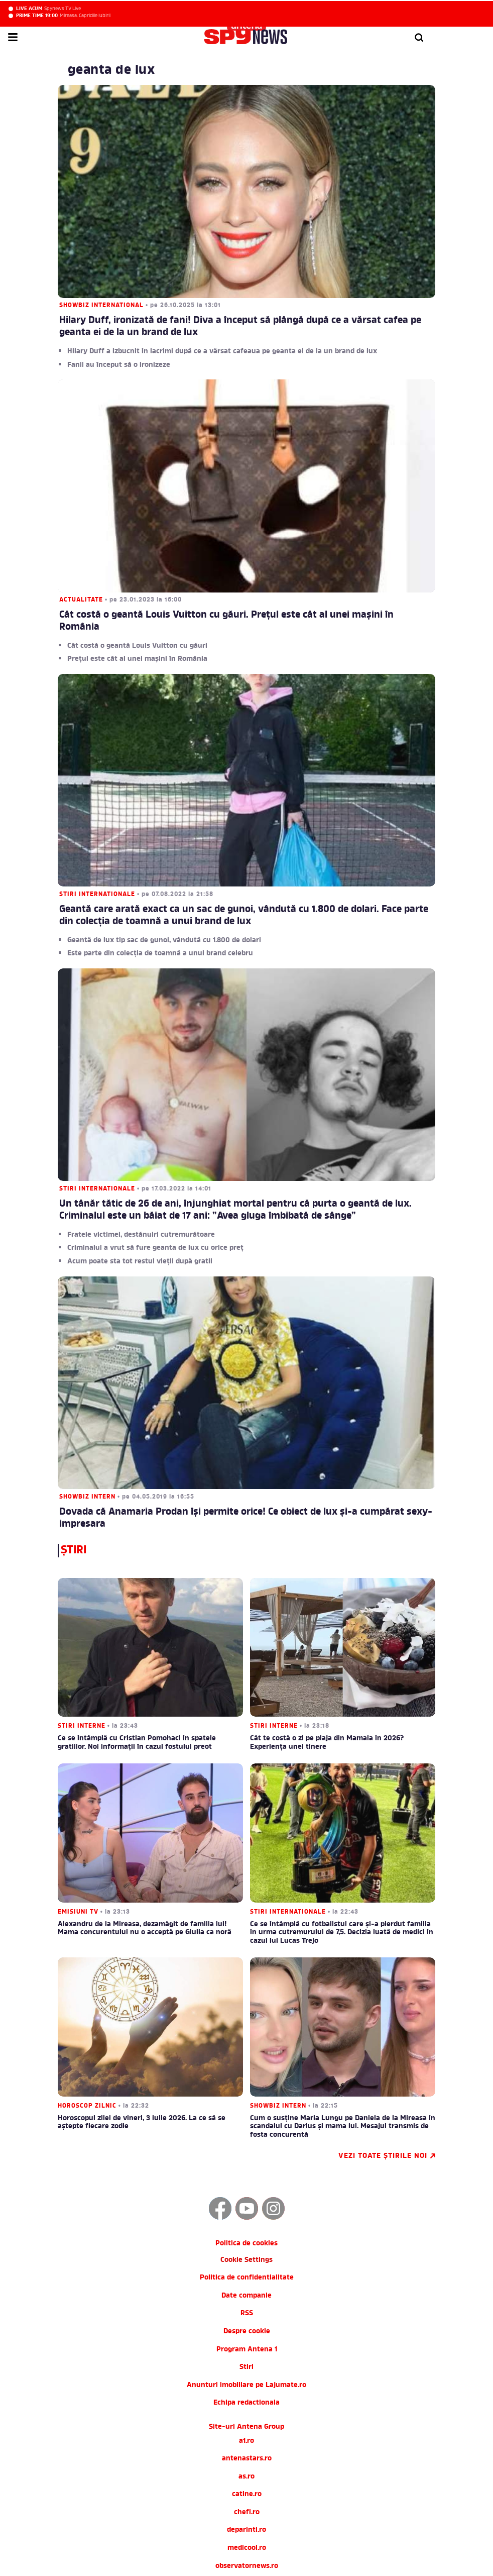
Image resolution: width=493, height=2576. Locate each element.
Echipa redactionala (246, 2276)
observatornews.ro (246, 2439)
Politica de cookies (246, 2117)
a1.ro (246, 2314)
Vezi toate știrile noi (370, 2030)
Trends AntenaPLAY (246, 2511)
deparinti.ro (246, 2404)
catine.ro (247, 2367)
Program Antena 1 (246, 2223)
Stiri (246, 2240)
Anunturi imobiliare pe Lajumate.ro (246, 2258)
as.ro (246, 2350)
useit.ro (247, 2475)
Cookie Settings (246, 2134)
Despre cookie (246, 2205)
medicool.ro (246, 2421)
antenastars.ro (247, 2332)
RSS (246, 2187)
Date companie (246, 2169)
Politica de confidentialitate (247, 2151)
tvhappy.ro (247, 2457)
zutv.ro (246, 2493)
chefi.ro (247, 2386)
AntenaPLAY (246, 2529)
